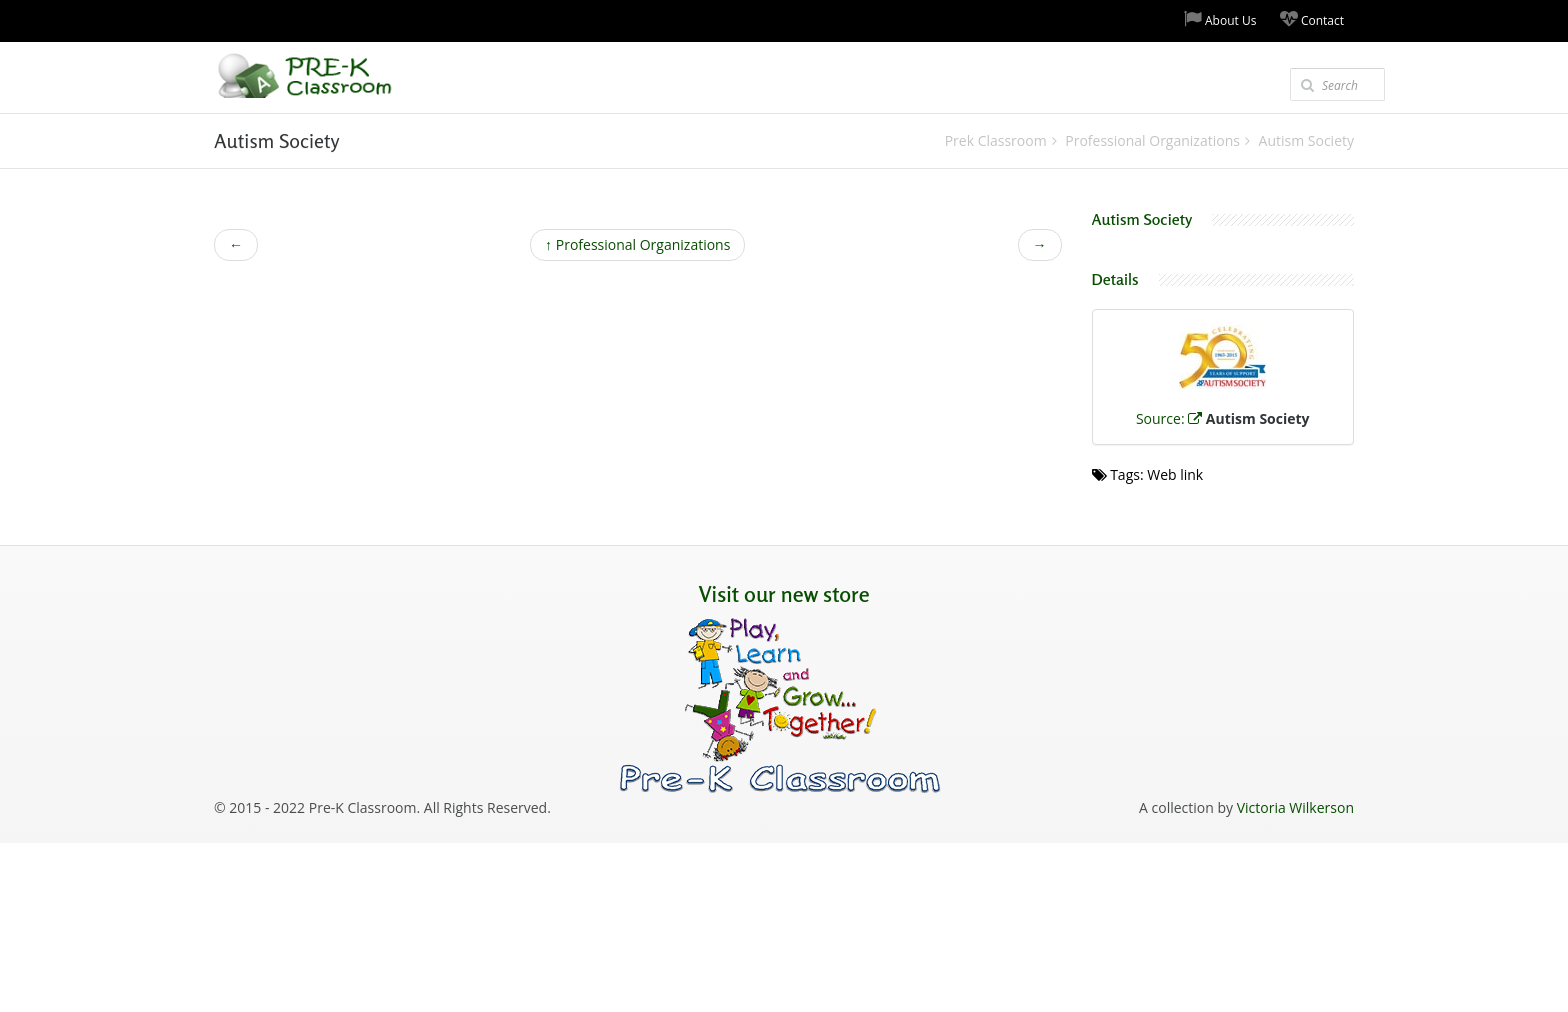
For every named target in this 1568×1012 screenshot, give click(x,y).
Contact (1312, 19)
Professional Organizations (637, 244)
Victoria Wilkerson (1295, 807)
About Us (1220, 19)
